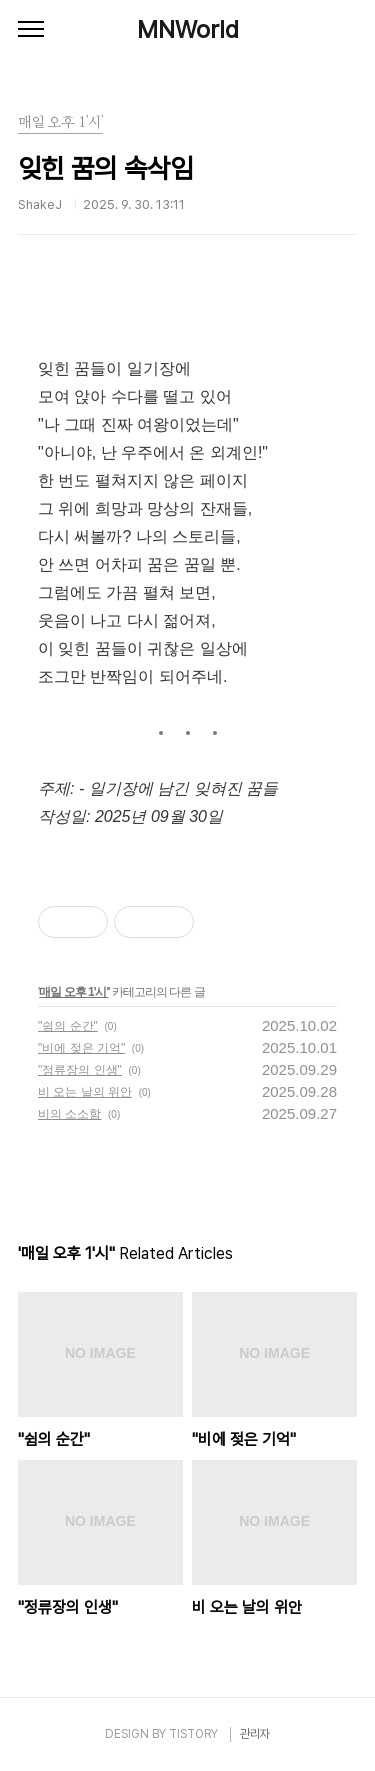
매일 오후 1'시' (73, 992)
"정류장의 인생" (80, 1070)
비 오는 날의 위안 (85, 1092)
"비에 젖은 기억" (81, 1048)
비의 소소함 (69, 1114)
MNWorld (188, 29)
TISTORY (193, 1734)
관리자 (255, 1734)
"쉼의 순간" (68, 1026)
